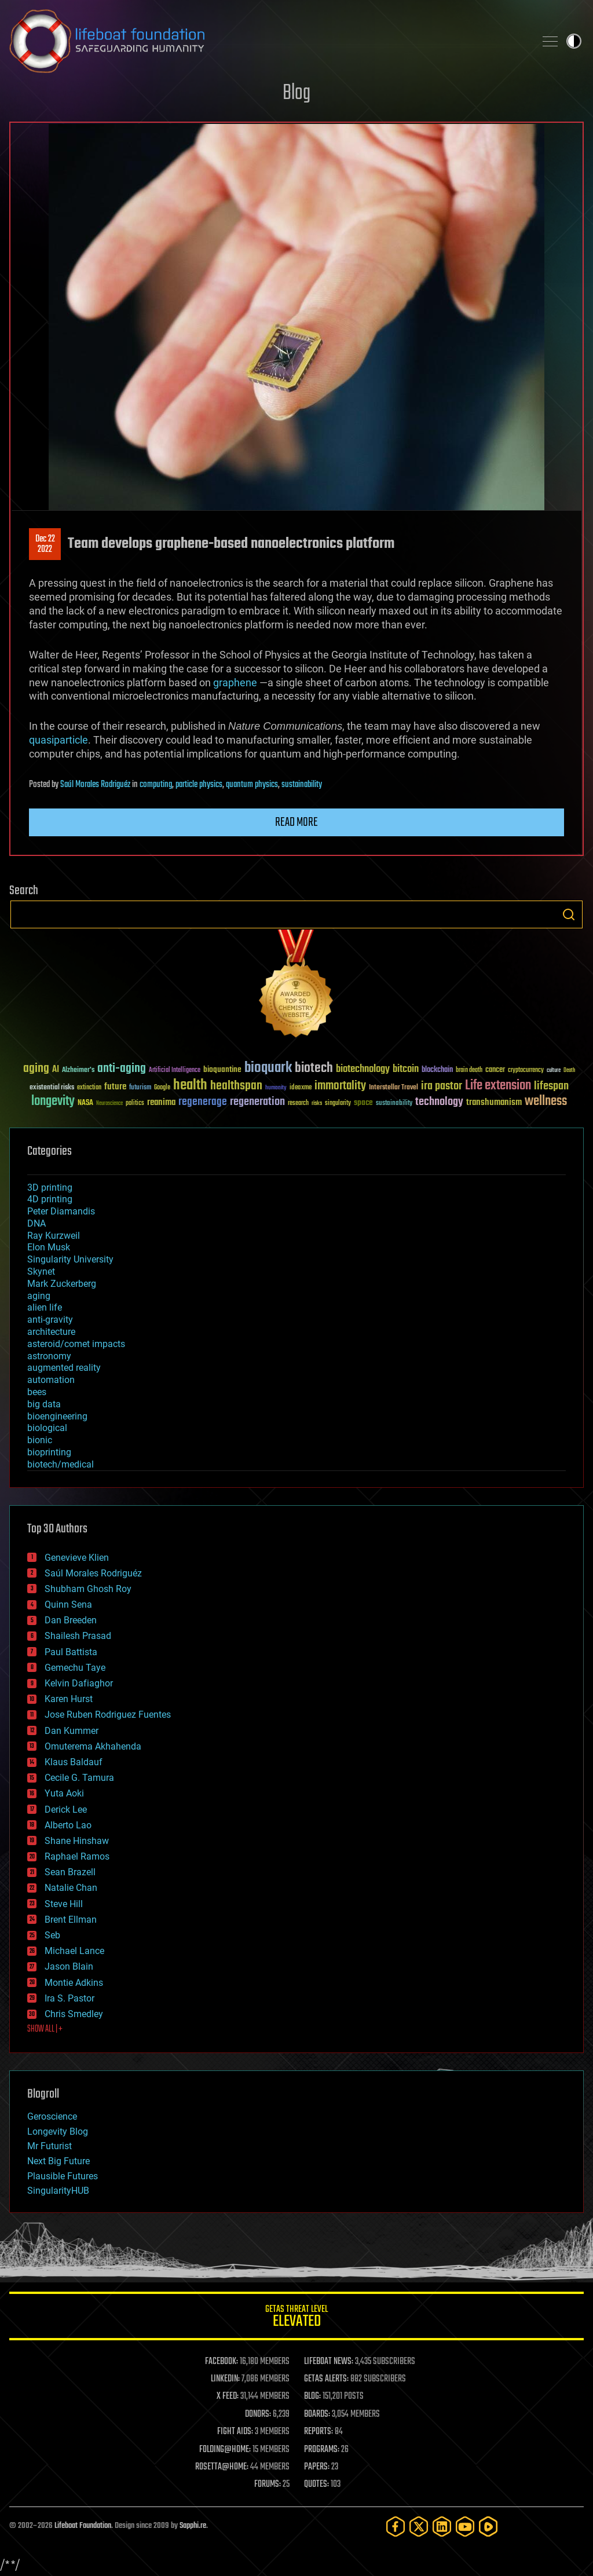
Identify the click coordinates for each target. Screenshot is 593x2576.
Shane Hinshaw (77, 1840)
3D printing (49, 1187)
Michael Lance (74, 1950)
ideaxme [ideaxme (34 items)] (301, 1088)
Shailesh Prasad (78, 1635)
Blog (296, 93)
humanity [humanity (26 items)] (276, 1088)
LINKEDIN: (225, 2379)
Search (569, 914)
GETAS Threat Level (296, 2318)
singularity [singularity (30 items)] (338, 1103)
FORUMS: (267, 2484)
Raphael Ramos (77, 1856)
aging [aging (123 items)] (36, 1069)
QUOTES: (316, 2484)
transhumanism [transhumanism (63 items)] (494, 1102)
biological (47, 1427)
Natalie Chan (71, 1887)
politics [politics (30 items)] (135, 1103)
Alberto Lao (68, 1825)
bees (36, 1391)
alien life (44, 1307)
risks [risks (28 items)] (317, 1103)
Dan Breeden (71, 1620)
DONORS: (258, 2414)
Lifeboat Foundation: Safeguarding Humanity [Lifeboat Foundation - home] (267, 41)
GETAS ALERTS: (326, 2379)
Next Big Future (58, 2161)
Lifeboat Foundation (82, 2526)
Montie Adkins (74, 1982)
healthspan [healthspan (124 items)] (236, 1086)
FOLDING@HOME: (225, 2449)
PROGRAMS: (321, 2449)
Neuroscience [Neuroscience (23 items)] (109, 1104)
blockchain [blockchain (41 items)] (437, 1070)
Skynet (41, 1271)
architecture (51, 1331)
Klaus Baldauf (74, 1762)
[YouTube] (465, 2526)
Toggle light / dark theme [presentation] (573, 41)
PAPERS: (317, 2467)
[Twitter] (418, 2526)
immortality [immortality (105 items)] (340, 1086)
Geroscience (52, 2116)
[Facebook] (395, 2526)
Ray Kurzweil (53, 1235)
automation (51, 1379)
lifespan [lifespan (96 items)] (551, 1086)
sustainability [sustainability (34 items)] (394, 1104)
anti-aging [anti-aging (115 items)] (121, 1069)
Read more (296, 822)
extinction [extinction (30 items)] (89, 1088)
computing (156, 784)
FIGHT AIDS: (235, 2431)
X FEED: (228, 2396)
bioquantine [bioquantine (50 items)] (222, 1069)
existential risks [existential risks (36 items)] (52, 1088)
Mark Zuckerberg (61, 1283)
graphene (236, 682)
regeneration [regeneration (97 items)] (257, 1101)
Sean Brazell (70, 1872)
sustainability (301, 784)
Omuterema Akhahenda (93, 1746)
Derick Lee (66, 1809)
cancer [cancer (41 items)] (495, 1070)
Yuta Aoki (64, 1793)
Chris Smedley (74, 2013)
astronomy (49, 1356)
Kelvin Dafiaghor (79, 1683)
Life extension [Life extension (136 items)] (498, 1085)
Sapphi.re (193, 2526)
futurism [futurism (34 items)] (140, 1088)
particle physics (198, 784)
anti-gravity (50, 1319)
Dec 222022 (45, 544)
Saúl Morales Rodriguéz (95, 784)
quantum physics (252, 784)
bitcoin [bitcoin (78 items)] (406, 1069)
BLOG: (312, 2396)
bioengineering (57, 1416)
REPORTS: (318, 2431)
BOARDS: (317, 2414)
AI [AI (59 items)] (55, 1069)
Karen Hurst (69, 1698)
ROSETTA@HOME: (221, 2467)
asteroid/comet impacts (76, 1343)
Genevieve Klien (77, 1557)
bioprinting (49, 1452)
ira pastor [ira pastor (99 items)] (441, 1086)
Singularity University (70, 1259)
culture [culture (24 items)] (554, 1070)
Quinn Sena (68, 1604)
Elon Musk (48, 1247)
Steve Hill (64, 1903)
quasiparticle (58, 740)
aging (38, 1295)
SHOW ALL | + (45, 2029)
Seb (52, 1935)
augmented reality (64, 1367)
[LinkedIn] (442, 2526)
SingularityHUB (58, 2190)
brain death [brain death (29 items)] (469, 1070)
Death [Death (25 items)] (569, 1070)
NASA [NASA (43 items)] (85, 1103)
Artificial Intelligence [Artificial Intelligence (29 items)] (174, 1070)
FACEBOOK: (221, 2361)
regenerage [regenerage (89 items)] (202, 1102)
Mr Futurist (49, 2145)
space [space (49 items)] (363, 1102)
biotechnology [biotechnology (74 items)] (363, 1069)
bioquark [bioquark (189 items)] (268, 1068)
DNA (36, 1223)
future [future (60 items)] (115, 1086)
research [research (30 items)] (298, 1103)
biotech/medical (60, 1464)
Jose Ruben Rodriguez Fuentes (108, 1714)
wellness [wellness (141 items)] (546, 1101)
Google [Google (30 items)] (162, 1088)
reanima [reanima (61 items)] (161, 1102)
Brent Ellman (71, 1919)
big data (44, 1404)
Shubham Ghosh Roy (88, 1588)
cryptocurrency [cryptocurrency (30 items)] (526, 1070)
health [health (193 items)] (190, 1085)
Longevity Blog (57, 2131)
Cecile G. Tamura (79, 1777)
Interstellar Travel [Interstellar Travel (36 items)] (393, 1088)
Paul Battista (71, 1651)
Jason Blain (69, 1966)
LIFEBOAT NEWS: (328, 2361)
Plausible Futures (62, 2176)
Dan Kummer (71, 1730)
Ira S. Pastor (69, 1998)
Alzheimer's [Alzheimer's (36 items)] (78, 1070)
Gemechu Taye (75, 1667)
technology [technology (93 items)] (439, 1102)
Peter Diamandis (61, 1211)
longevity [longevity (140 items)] (53, 1101)
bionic (39, 1440)
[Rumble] (488, 2526)
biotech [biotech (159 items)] (314, 1068)
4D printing (49, 1199)
